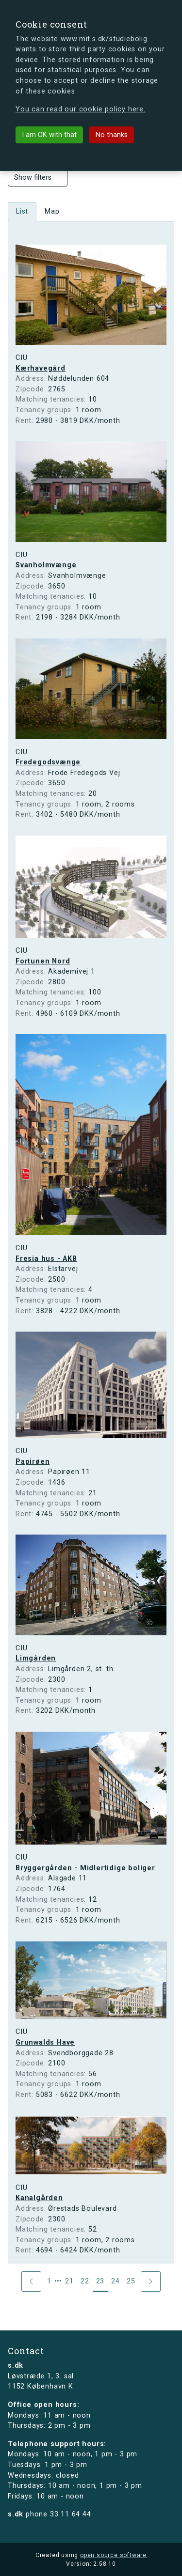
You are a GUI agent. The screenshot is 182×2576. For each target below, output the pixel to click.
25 (131, 2281)
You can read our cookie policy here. (81, 109)
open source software (113, 2555)
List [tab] (22, 211)
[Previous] (31, 2281)
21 (69, 2281)
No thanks (112, 135)
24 (115, 2281)
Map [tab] (52, 211)
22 (85, 2281)
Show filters (37, 177)
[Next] (151, 2281)
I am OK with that (49, 135)
